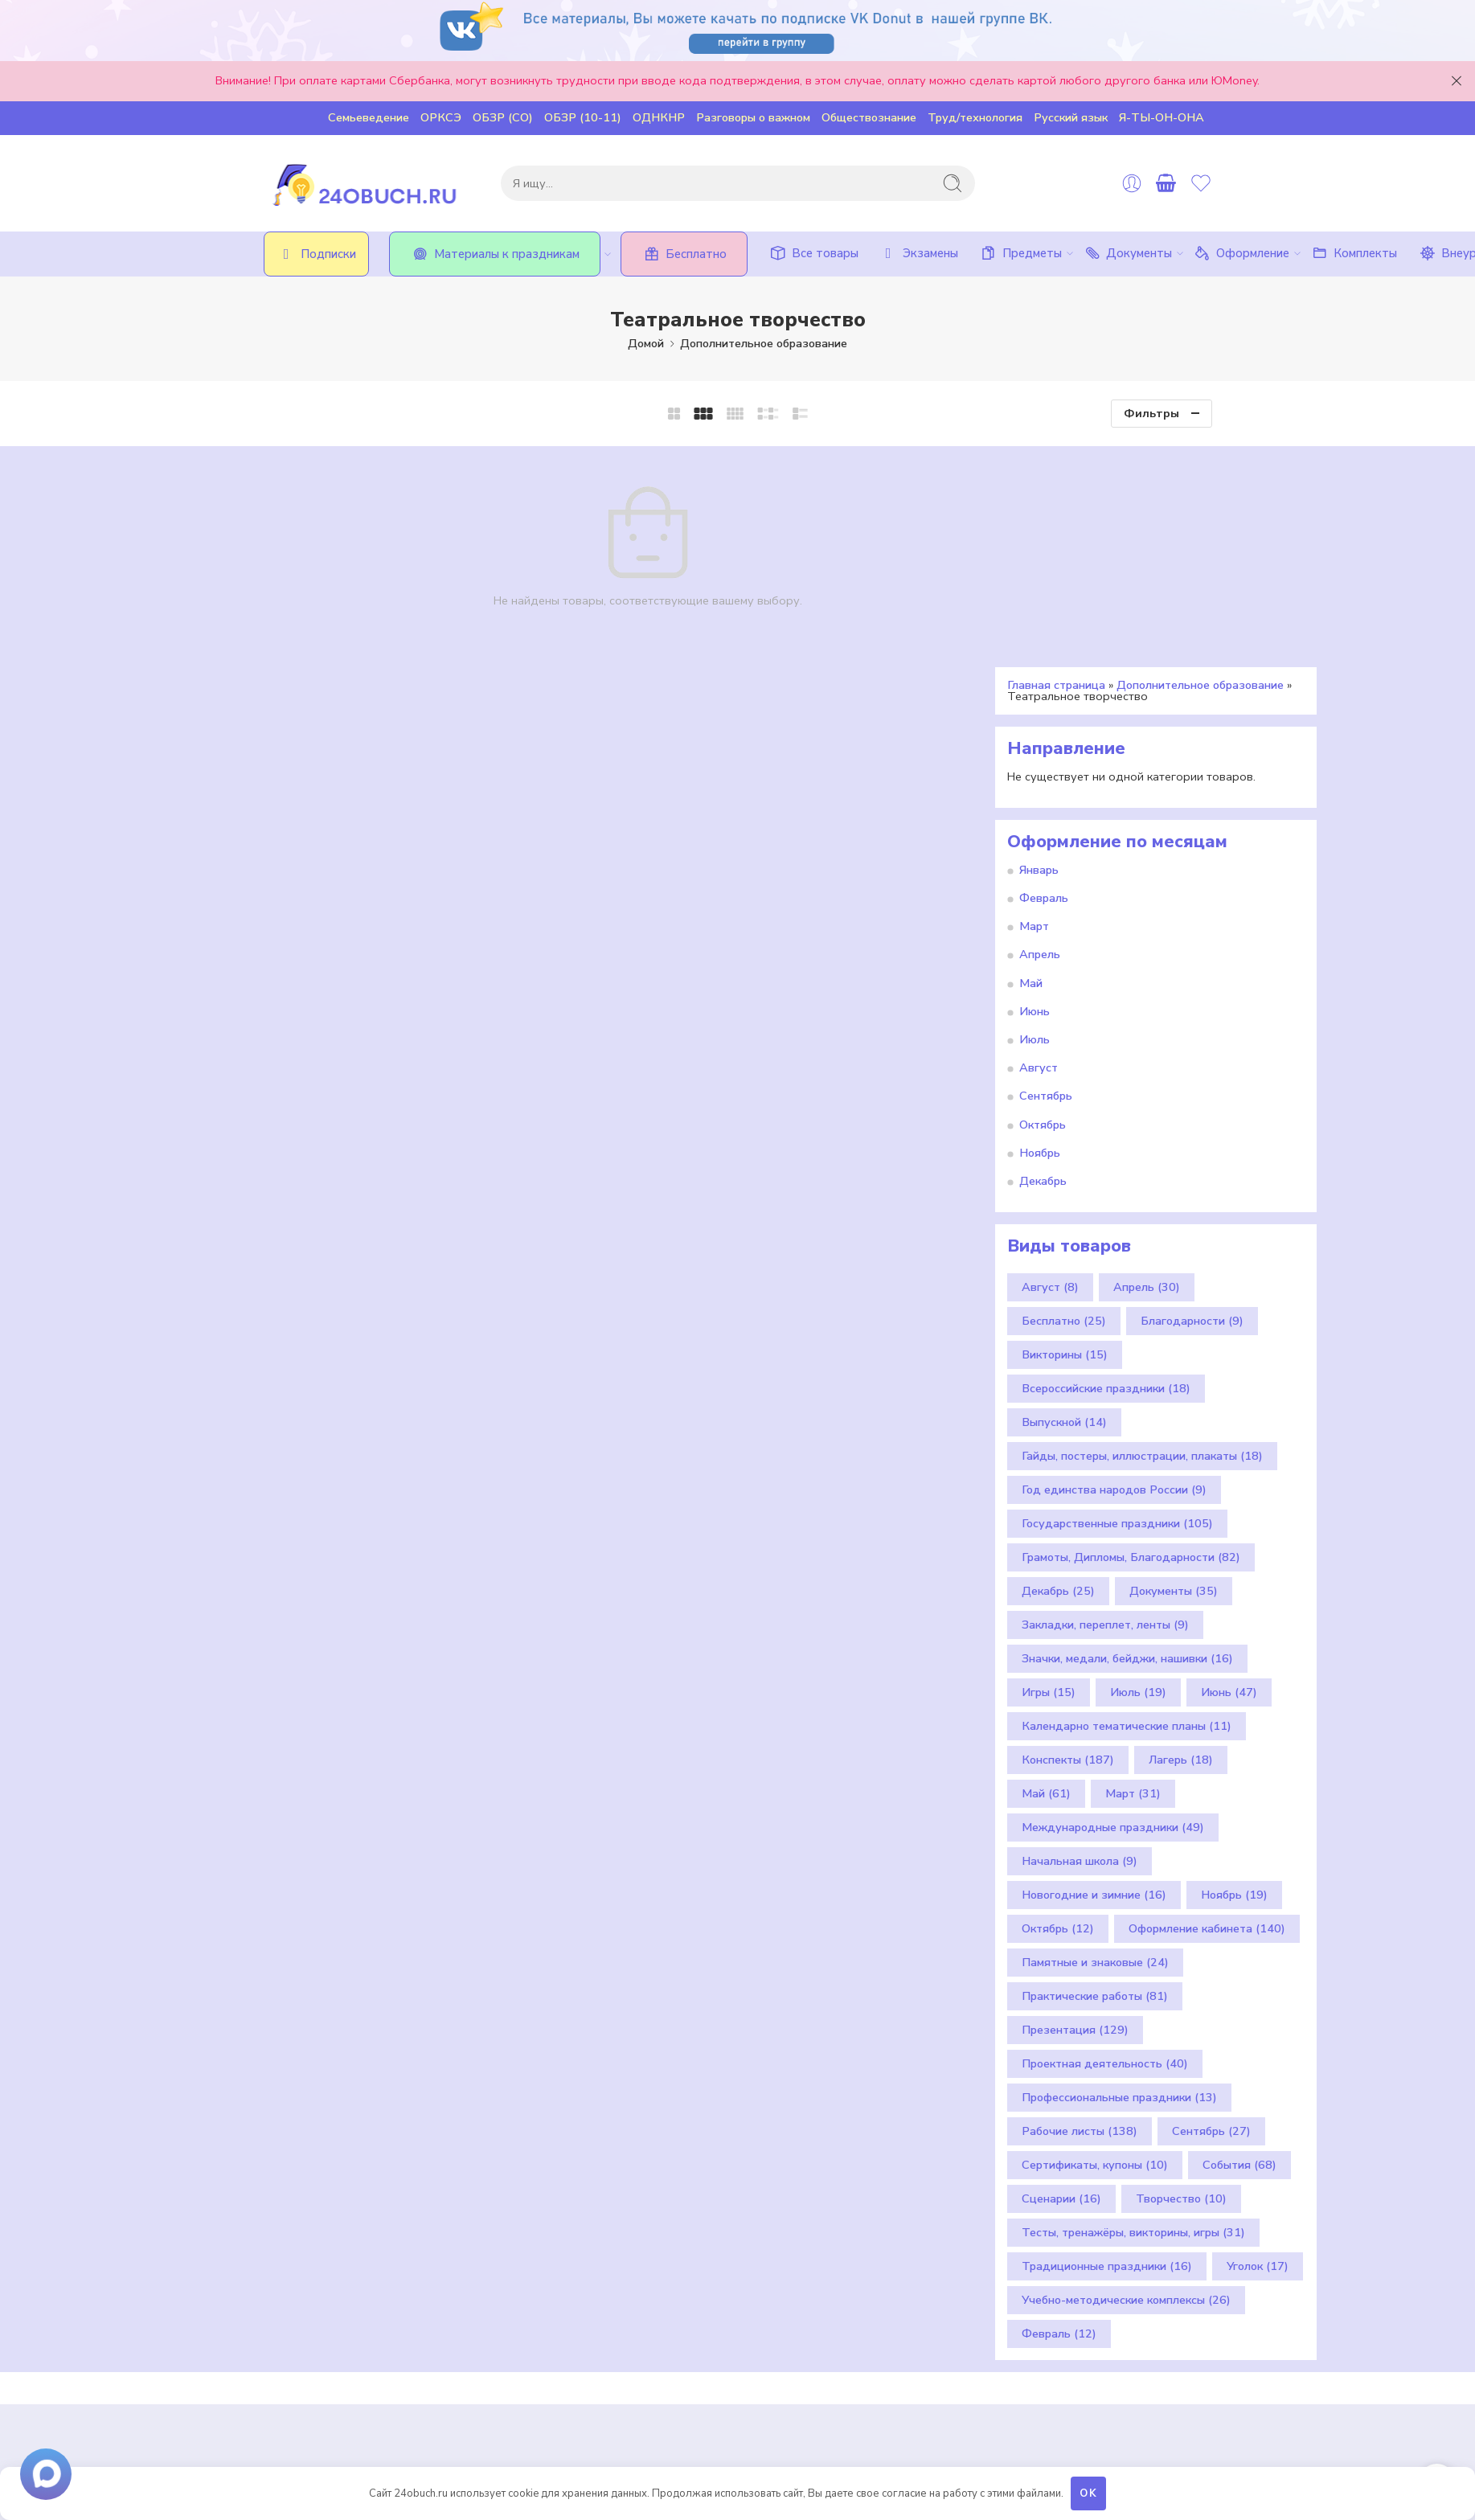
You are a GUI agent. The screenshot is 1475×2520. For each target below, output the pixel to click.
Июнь (1034, 790)
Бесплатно (684, 254)
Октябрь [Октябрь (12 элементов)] (1058, 1708)
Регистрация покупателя (589, 2268)
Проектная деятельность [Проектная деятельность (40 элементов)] (1105, 1843)
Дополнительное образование (763, 343)
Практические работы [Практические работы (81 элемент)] (1095, 1776)
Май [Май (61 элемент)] (1046, 1573)
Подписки (316, 254)
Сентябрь (1045, 875)
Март (1034, 706)
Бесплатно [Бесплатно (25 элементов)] (1064, 1100)
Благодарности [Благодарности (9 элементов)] (1192, 1100)
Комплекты (1353, 253)
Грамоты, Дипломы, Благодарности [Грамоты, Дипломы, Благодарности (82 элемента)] (1131, 1337)
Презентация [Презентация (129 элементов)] (1075, 1809)
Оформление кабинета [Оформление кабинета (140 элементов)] (1207, 1708)
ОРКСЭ (440, 117)
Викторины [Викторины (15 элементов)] (1065, 1134)
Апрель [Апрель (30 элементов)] (1146, 1067)
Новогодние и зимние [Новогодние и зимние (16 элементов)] (1094, 1674)
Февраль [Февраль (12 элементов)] (1059, 2113)
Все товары (813, 253)
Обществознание (868, 117)
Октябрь (1042, 903)
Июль (1034, 819)
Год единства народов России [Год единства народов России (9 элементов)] (1114, 1269)
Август (1038, 847)
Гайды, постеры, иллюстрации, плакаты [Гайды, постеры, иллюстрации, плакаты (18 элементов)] (1142, 1235)
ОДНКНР (659, 117)
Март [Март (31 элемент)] (1133, 1573)
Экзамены (918, 253)
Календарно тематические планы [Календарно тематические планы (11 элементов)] (1126, 1506)
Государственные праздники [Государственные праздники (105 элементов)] (1117, 1303)
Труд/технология (975, 117)
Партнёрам (551, 2325)
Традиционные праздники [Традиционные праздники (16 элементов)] (1107, 2046)
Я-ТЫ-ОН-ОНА (1161, 117)
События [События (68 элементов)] (1239, 1944)
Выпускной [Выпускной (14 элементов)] (1064, 1202)
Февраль (1043, 678)
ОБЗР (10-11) (582, 117)
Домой (646, 343)
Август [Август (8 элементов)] (1050, 1067)
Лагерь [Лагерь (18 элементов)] (1181, 1539)
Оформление (1240, 253)
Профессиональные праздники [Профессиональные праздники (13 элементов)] (1119, 1877)
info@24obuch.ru (405, 2350)
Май (1031, 762)
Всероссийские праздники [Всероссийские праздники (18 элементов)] (1106, 1168)
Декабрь (1043, 960)
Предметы (1020, 253)
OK (1089, 2493)
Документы (1127, 253)
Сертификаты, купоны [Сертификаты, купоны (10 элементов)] (1095, 1944)
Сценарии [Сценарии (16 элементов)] (1061, 1978)
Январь (1039, 649)
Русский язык (1071, 117)
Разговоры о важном (753, 117)
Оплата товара (562, 2305)
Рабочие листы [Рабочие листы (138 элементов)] (1079, 1911)
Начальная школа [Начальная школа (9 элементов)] (1079, 1641)
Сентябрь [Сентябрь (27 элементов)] (1211, 1911)
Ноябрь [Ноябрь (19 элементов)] (1234, 1674)
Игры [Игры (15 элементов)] (1049, 1472)
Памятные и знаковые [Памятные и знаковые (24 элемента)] (1095, 1742)
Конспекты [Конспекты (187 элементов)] (1068, 1539)
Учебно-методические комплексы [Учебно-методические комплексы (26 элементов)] (1126, 2079)
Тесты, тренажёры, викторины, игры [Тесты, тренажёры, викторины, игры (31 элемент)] (1133, 2012)
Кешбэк (541, 2287)
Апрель (1039, 734)
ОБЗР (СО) (503, 117)
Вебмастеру (554, 2343)
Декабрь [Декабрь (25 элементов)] (1058, 1370)
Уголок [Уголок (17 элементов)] (1258, 2046)
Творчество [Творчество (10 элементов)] (1181, 1978)
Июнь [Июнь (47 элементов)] (1229, 1472)
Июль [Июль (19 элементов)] (1138, 1472)
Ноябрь (1039, 932)
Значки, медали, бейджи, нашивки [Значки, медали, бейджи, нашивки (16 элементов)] (1127, 1438)
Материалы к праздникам (505, 254)
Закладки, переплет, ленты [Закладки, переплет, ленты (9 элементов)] (1105, 1404)
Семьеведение (368, 117)
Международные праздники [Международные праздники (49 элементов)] (1113, 1607)
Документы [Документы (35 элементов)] (1173, 1370)
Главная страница (1056, 464)
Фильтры (1151, 413)
